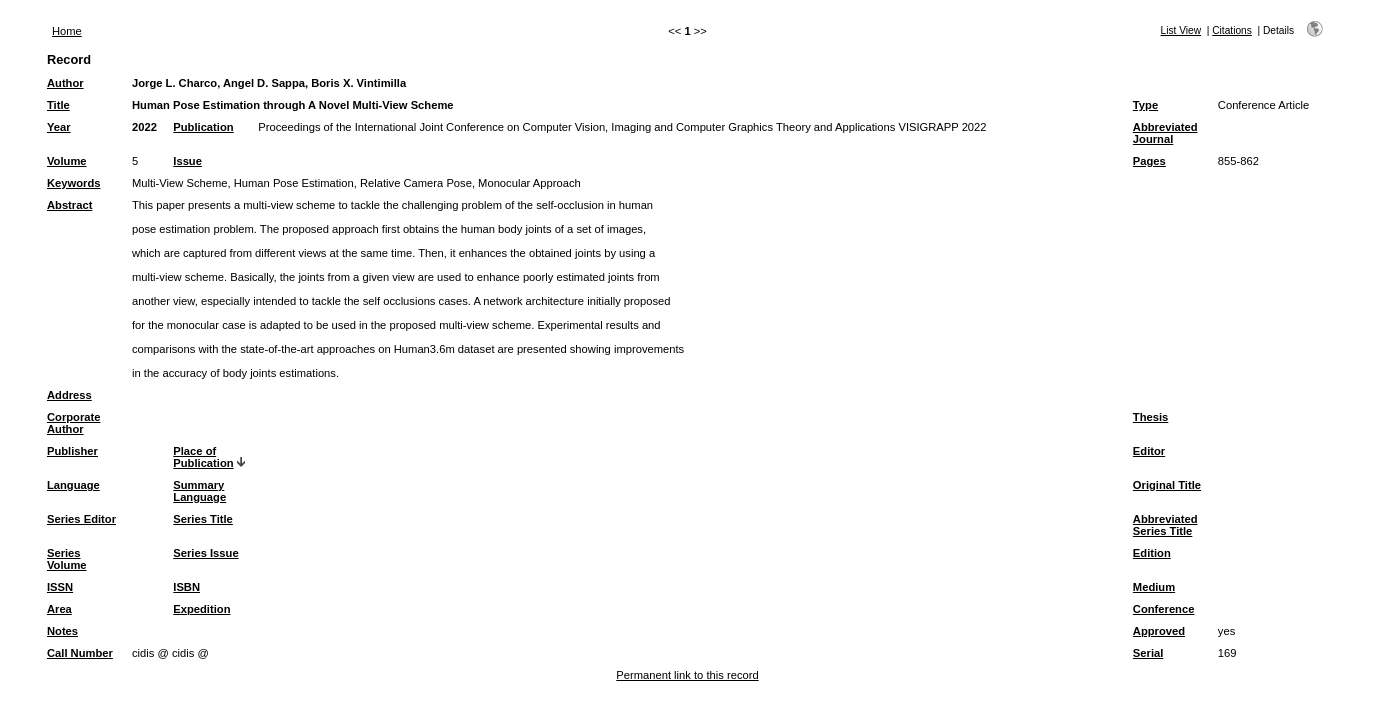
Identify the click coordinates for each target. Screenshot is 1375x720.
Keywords (73, 183)
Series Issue (205, 553)
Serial (1148, 653)
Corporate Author (73, 423)
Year (59, 127)
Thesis (1150, 417)
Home (67, 31)
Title (58, 105)
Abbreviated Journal (1165, 133)
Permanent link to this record (687, 675)
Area (59, 609)
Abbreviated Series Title (1165, 525)
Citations (1232, 30)
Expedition (201, 609)
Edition (1152, 553)
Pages (1149, 161)
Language (73, 485)
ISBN (186, 587)
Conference (1164, 609)
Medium (1154, 587)
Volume (67, 161)
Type (1145, 105)
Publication (203, 127)
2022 (144, 127)
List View (1181, 30)
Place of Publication (203, 457)
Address (69, 395)
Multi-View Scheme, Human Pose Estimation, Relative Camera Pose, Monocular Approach (356, 183)
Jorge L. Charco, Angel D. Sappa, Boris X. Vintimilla (269, 83)
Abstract (69, 205)
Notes (62, 631)
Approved (1159, 631)
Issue (187, 161)
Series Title (203, 519)
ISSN (60, 587)
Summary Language (199, 491)
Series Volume (67, 559)
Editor (1149, 451)
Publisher (72, 451)
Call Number (80, 653)
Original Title (1167, 485)
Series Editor (81, 519)
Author (65, 83)
